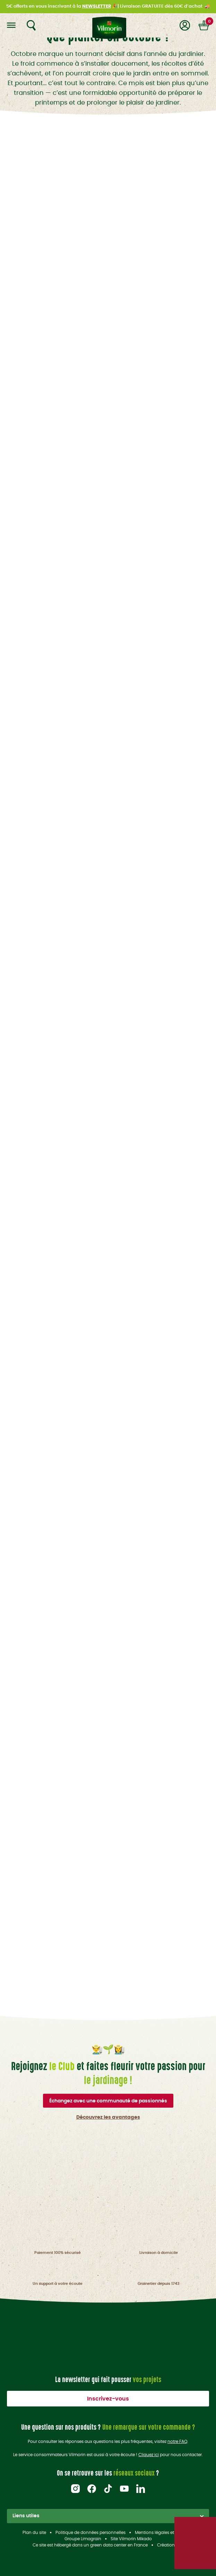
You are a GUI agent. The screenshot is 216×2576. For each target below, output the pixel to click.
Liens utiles (108, 2515)
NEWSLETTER (96, 6)
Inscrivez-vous (108, 2399)
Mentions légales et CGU (159, 2532)
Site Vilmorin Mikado (131, 2539)
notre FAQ (177, 2441)
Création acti (170, 2545)
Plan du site (34, 2532)
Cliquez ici (148, 2455)
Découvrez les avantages (108, 2117)
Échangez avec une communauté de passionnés (108, 2101)
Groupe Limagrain (82, 2539)
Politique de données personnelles (90, 2532)
